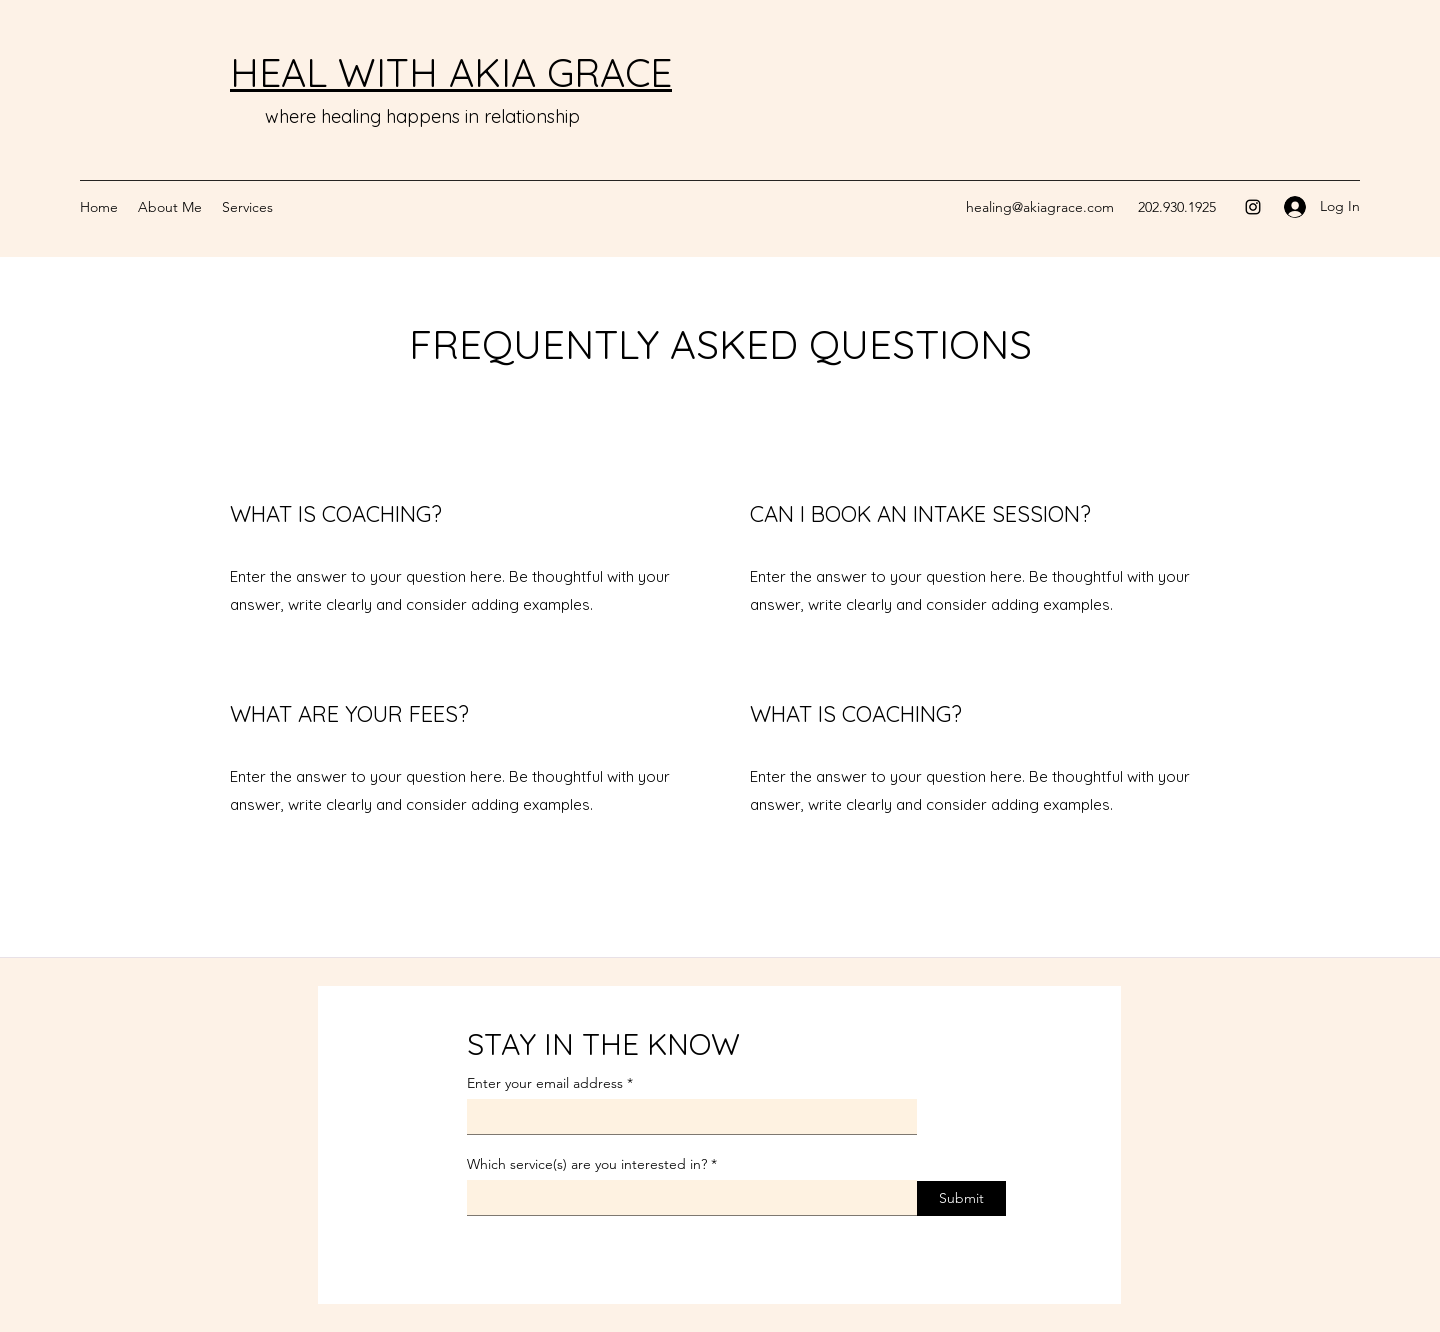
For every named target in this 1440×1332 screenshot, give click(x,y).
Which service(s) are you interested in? (587, 1164)
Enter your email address (545, 1083)
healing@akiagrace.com (1040, 207)
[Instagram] (1253, 207)
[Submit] (961, 1198)
